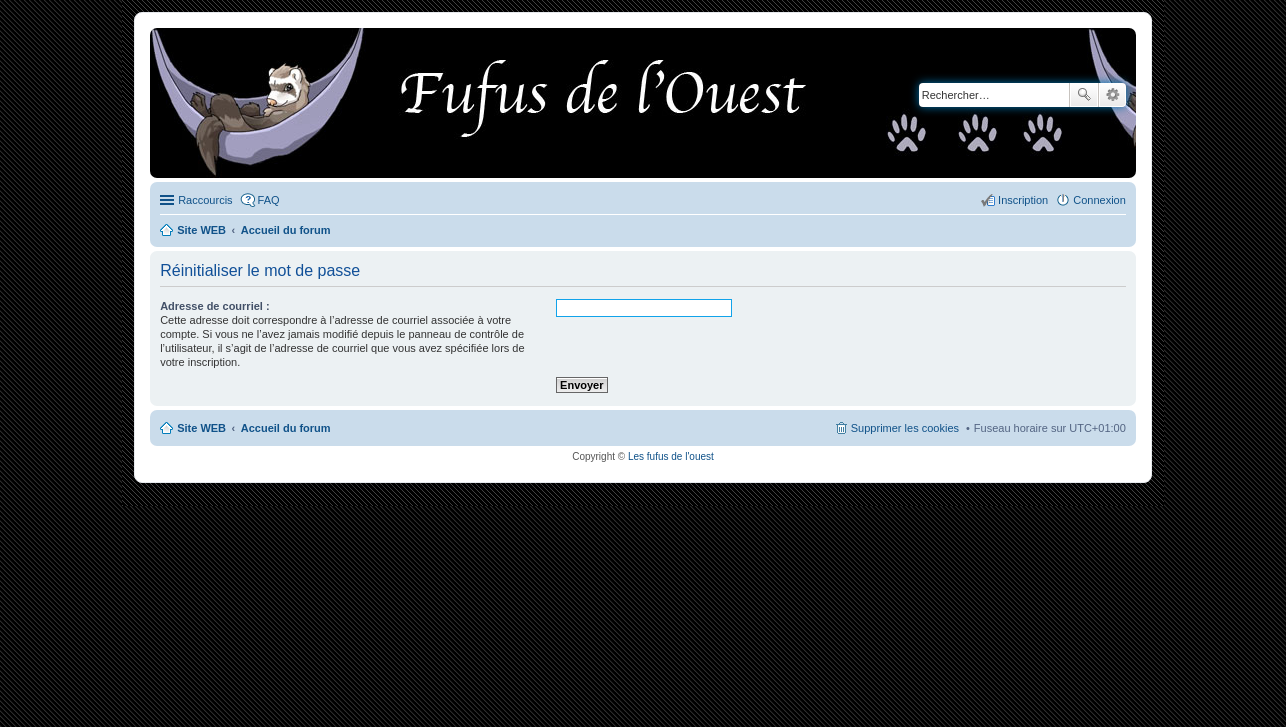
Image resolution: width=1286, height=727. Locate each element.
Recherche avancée (1112, 95)
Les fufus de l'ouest (671, 456)
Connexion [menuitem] (1099, 200)
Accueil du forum (286, 428)
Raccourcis (205, 200)
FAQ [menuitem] (269, 200)
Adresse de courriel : (214, 306)
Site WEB (201, 428)
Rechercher (1084, 95)
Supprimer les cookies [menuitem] (905, 428)
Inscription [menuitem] (1023, 200)
